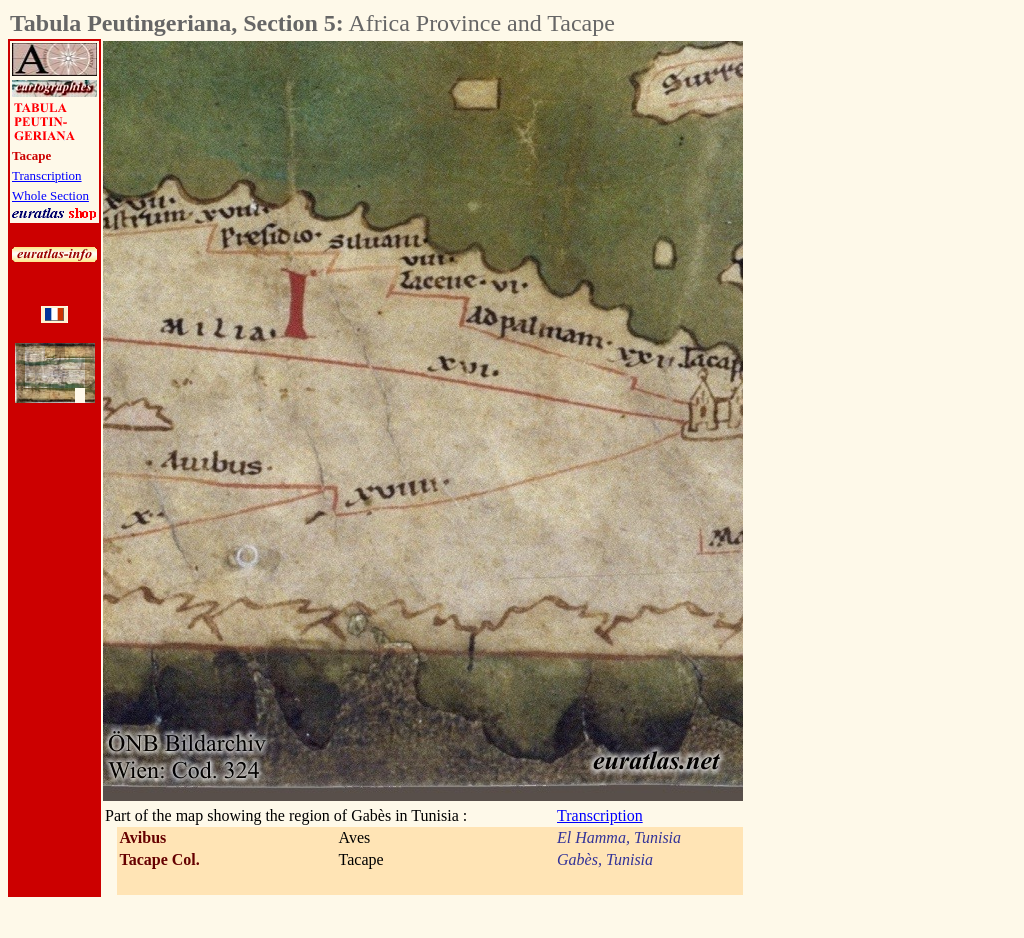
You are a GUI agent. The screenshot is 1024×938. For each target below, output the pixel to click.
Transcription (47, 175)
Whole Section (50, 195)
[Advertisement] (854, 341)
